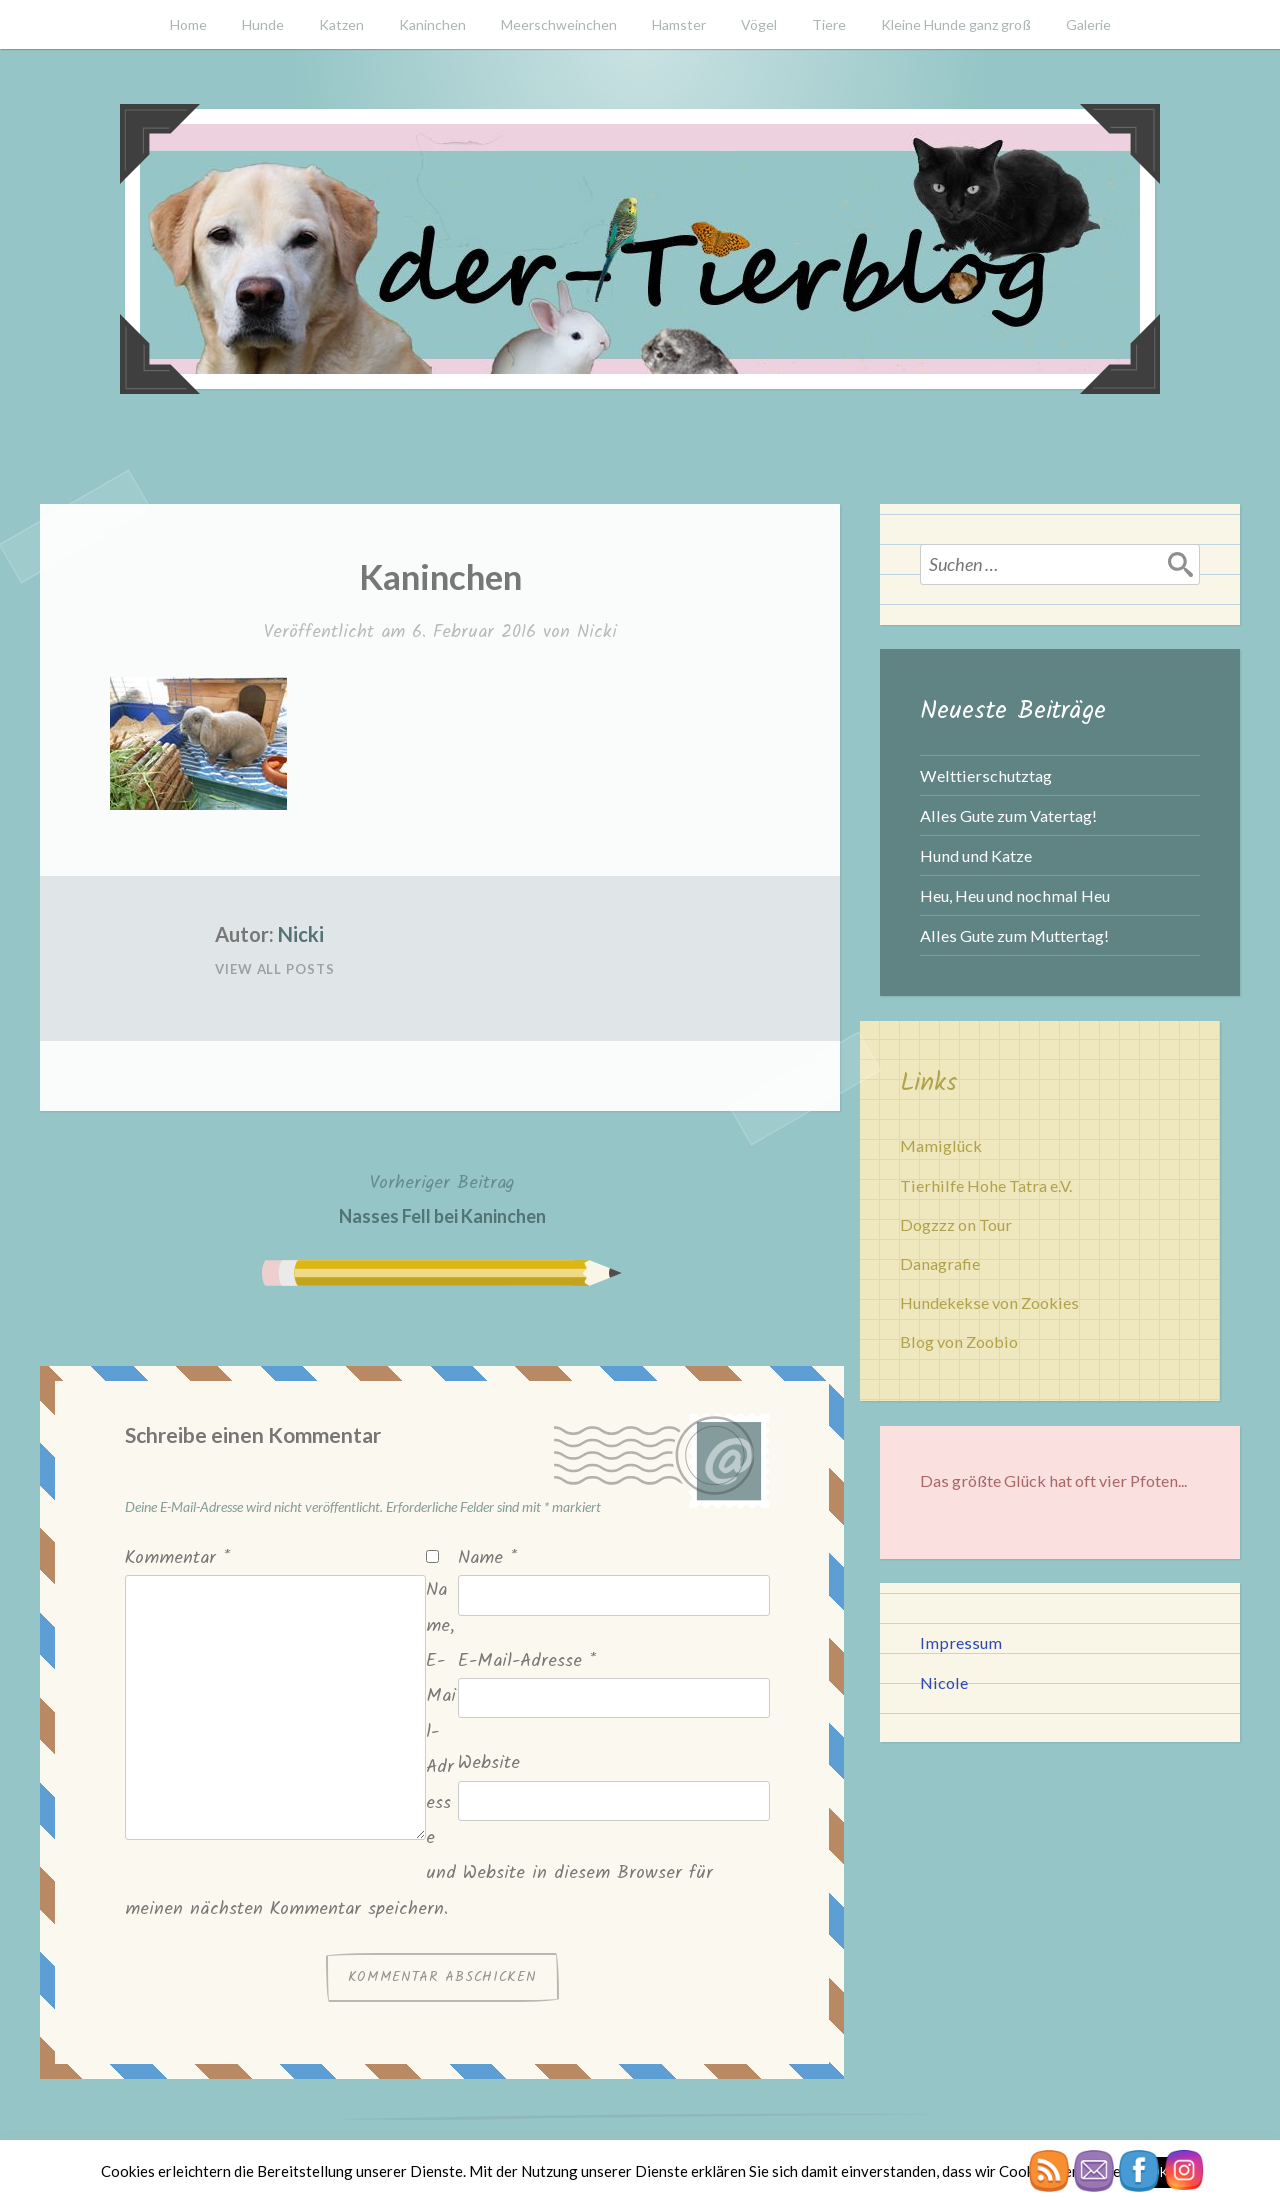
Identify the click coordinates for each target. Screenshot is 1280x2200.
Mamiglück (941, 1145)
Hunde (263, 24)
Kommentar (177, 1558)
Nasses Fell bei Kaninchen (442, 1197)
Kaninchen (432, 24)
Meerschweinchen (559, 24)
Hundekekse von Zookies (989, 1302)
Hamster (679, 24)
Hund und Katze (976, 855)
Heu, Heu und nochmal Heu (1015, 895)
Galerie (1088, 24)
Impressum (961, 1642)
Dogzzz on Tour (956, 1224)
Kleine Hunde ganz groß (956, 24)
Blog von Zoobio (959, 1341)
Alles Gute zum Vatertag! (1008, 815)
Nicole (944, 1682)
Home (188, 24)
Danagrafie (940, 1263)
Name (487, 1558)
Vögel (759, 24)
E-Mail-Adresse (527, 1661)
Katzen (341, 24)
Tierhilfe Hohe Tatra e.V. (986, 1185)
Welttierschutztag (986, 775)
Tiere (829, 24)
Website (489, 1763)
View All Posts (275, 969)
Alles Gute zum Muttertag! (1014, 935)
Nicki (597, 632)
